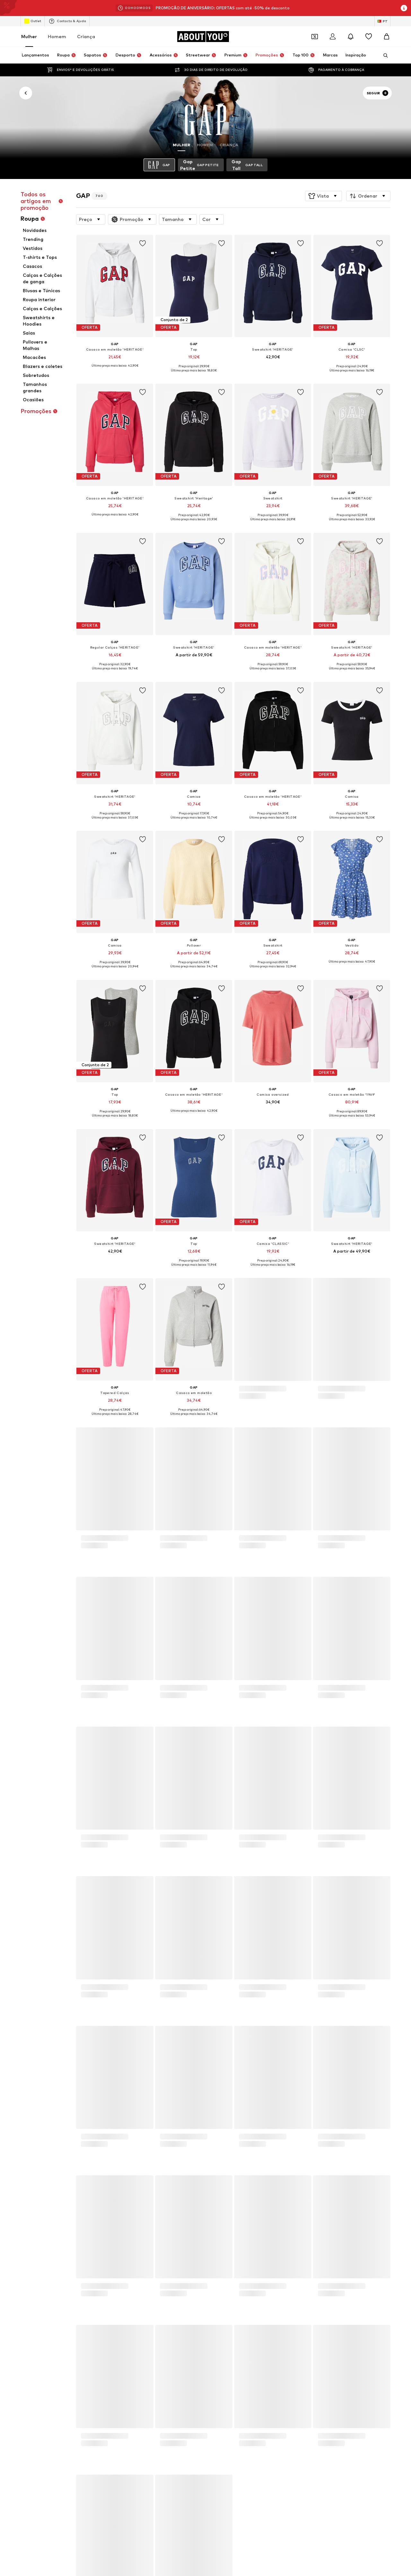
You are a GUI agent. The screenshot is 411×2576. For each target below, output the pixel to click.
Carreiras (125, 1974)
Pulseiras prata (142, 1741)
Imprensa (97, 1974)
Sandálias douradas (68, 1750)
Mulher (29, 36)
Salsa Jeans (296, 1815)
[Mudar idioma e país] (382, 21)
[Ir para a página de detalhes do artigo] (114, 306)
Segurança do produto (331, 1974)
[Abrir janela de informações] (404, 8)
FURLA (133, 1815)
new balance (139, 1787)
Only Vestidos (62, 1732)
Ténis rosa (216, 1750)
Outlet (32, 21)
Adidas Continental (225, 1732)
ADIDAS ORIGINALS (225, 1787)
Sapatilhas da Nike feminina (312, 1732)
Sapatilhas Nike (64, 1723)
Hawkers (214, 1824)
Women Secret (142, 1824)
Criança (86, 36)
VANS (290, 1787)
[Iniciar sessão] (333, 36)
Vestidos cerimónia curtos (231, 1723)
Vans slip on (296, 1750)
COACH (213, 1796)
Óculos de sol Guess (68, 1741)
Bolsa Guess (139, 1750)
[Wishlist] (368, 36)
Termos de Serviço (211, 1974)
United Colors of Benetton (232, 1805)
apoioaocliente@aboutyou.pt (163, 1603)
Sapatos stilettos (303, 1723)
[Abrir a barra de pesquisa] (383, 55)
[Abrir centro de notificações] (350, 36)
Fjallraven (215, 1815)
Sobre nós (68, 1974)
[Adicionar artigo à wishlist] (142, 243)
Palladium (136, 1805)
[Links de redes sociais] (55, 1896)
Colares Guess (63, 1760)
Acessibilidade (284, 1974)
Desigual (293, 1805)
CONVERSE (296, 1796)
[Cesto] (386, 36)
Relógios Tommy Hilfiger (308, 1741)
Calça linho (216, 1741)
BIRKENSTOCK (63, 1815)
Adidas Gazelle (142, 1760)
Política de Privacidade (112, 1597)
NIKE (289, 1824)
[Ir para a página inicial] (203, 36)
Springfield (59, 1796)
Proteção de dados (164, 1974)
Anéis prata (139, 1723)
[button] (323, 196)
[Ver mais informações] (115, 370)
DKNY (132, 1796)
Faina (54, 1805)
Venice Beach (61, 1824)
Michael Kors (61, 1787)
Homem (57, 36)
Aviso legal (249, 1974)
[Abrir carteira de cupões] (315, 36)
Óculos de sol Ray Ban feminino (157, 1732)
